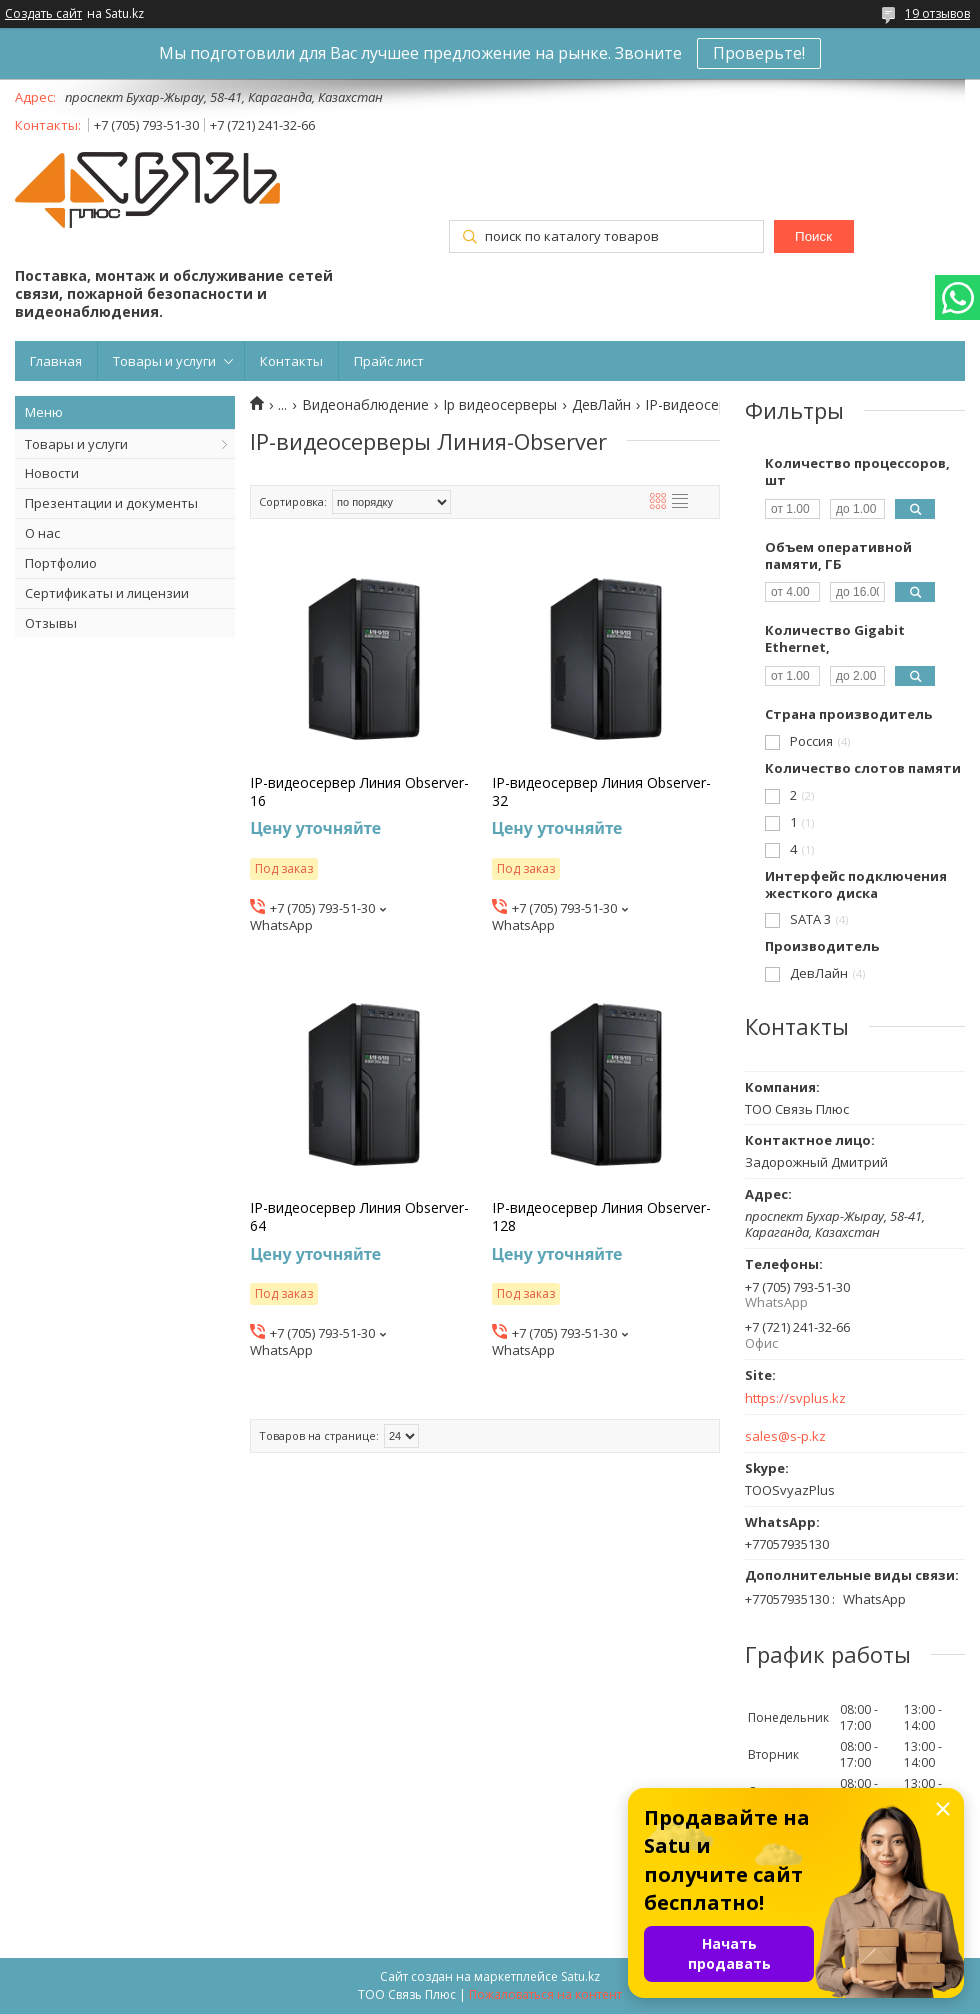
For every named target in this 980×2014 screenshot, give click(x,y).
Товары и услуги (164, 361)
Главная (56, 361)
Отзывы (51, 623)
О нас (42, 533)
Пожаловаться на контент (545, 1994)
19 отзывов (937, 13)
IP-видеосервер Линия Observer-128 (601, 1217)
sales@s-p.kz (785, 1436)
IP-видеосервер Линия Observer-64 (359, 1217)
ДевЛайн (601, 405)
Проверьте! (759, 53)
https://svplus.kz (795, 1398)
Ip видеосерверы (500, 405)
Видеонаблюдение (365, 405)
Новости (52, 473)
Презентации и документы (111, 503)
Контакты (291, 361)
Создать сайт (43, 14)
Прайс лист (389, 361)
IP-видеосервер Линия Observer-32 (601, 792)
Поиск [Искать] (813, 236)
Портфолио (61, 563)
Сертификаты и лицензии (107, 593)
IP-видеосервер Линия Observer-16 (359, 792)
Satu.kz (580, 1976)
